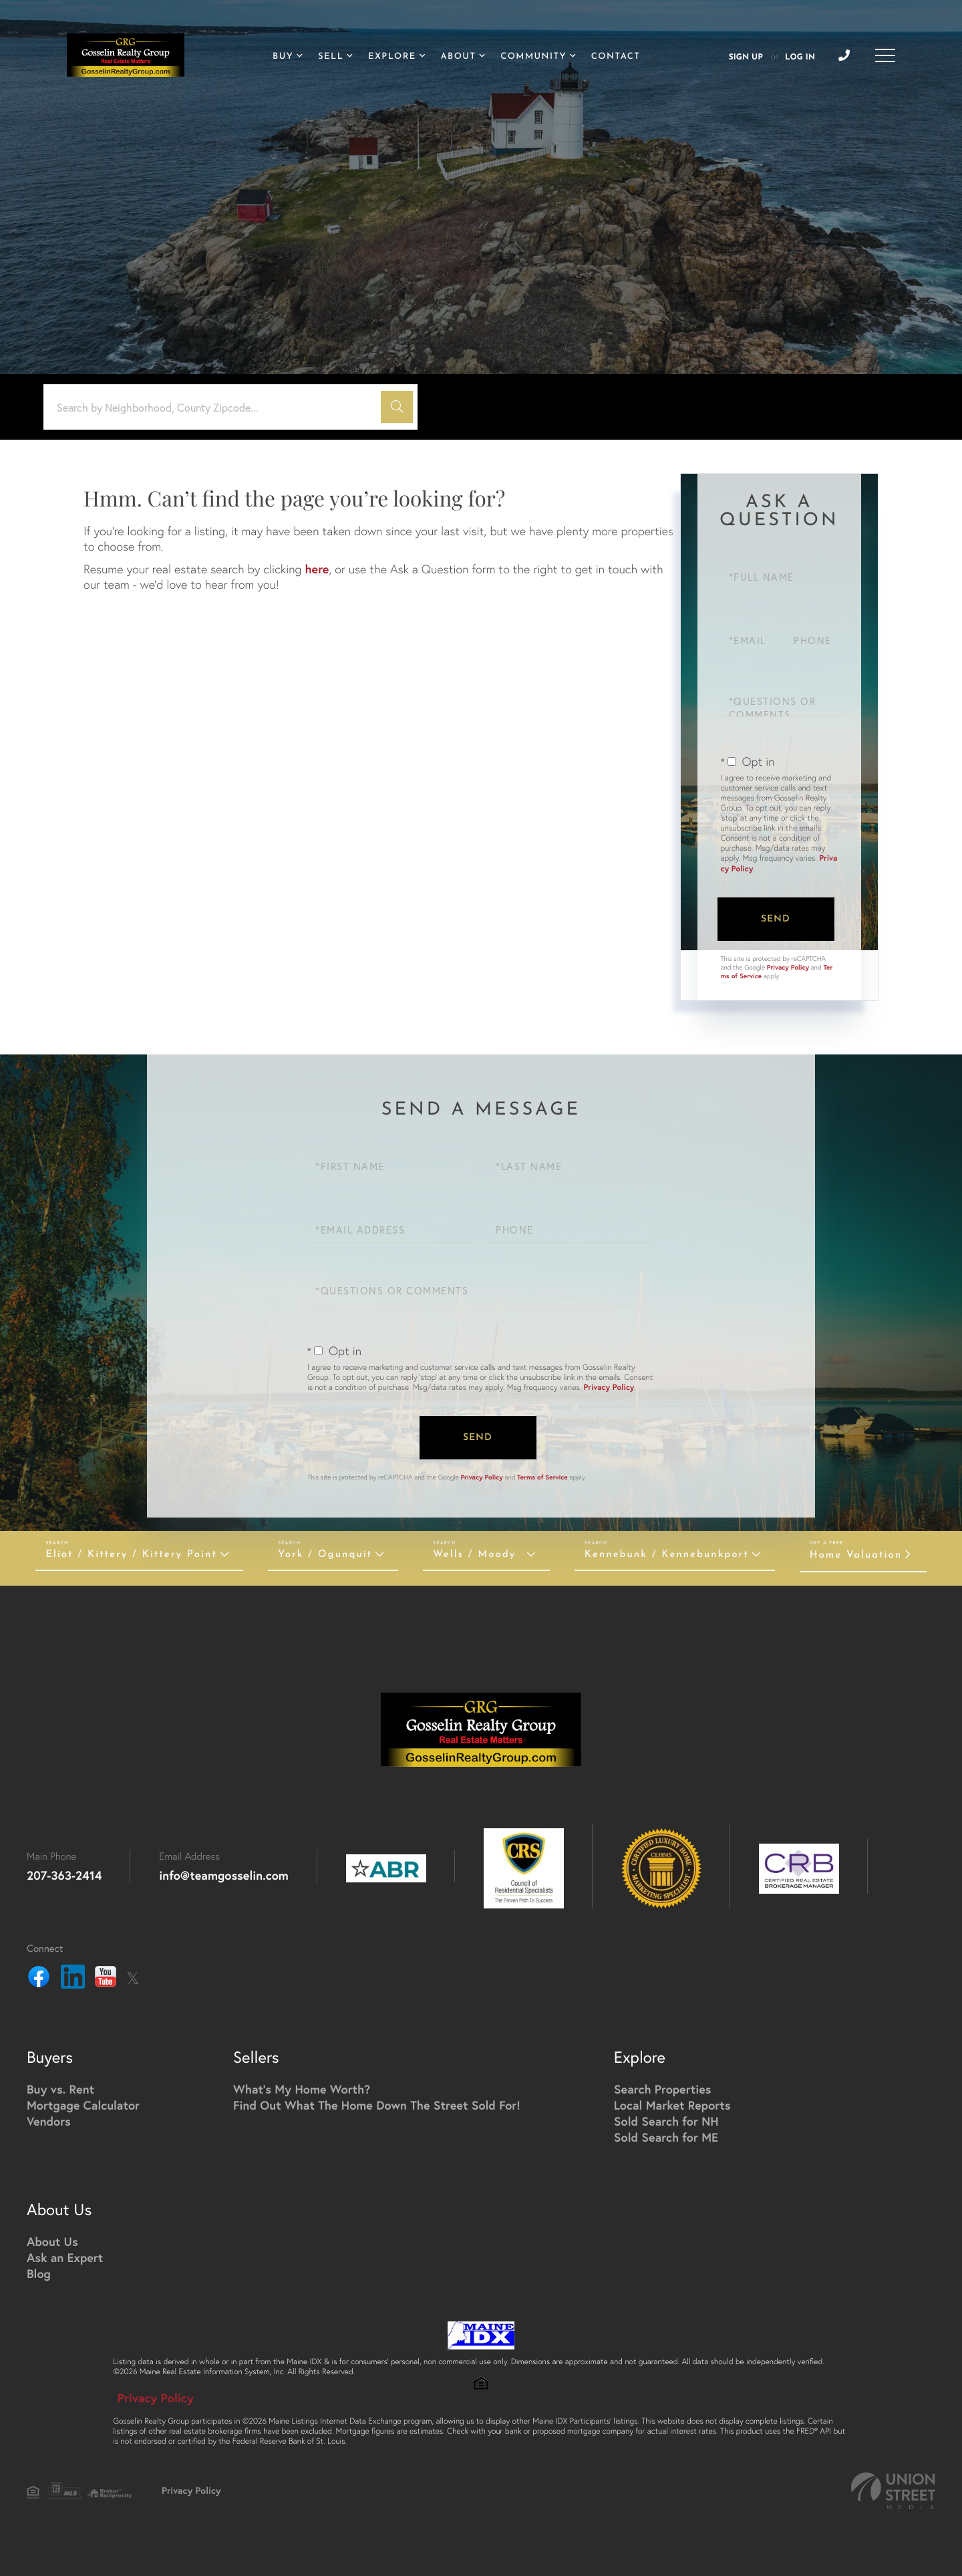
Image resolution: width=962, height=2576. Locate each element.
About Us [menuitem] (52, 2241)
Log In (800, 57)
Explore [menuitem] (392, 57)
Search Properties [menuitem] (662, 2089)
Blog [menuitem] (39, 2273)
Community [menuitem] (533, 57)
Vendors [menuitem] (49, 2121)
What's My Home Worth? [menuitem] (301, 2089)
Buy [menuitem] (283, 57)
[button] (397, 407)
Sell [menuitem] (330, 57)
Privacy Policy (788, 967)
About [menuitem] (458, 57)
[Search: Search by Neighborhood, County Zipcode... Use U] (217, 407)
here (317, 569)
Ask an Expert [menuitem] (65, 2257)
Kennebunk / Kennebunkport (667, 1555)
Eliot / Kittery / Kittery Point (131, 1555)
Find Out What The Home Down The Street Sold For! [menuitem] (376, 2105)
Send (775, 919)
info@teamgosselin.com (224, 1875)
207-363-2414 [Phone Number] (64, 1875)
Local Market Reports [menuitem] (672, 2105)
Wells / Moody (474, 1555)
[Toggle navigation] (885, 55)
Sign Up (746, 57)
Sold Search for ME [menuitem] (666, 2137)
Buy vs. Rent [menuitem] (60, 2089)
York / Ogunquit (325, 1555)
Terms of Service (542, 1477)
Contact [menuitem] (616, 57)
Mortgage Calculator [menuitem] (83, 2105)
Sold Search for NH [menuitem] (666, 2121)
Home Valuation (856, 1555)
